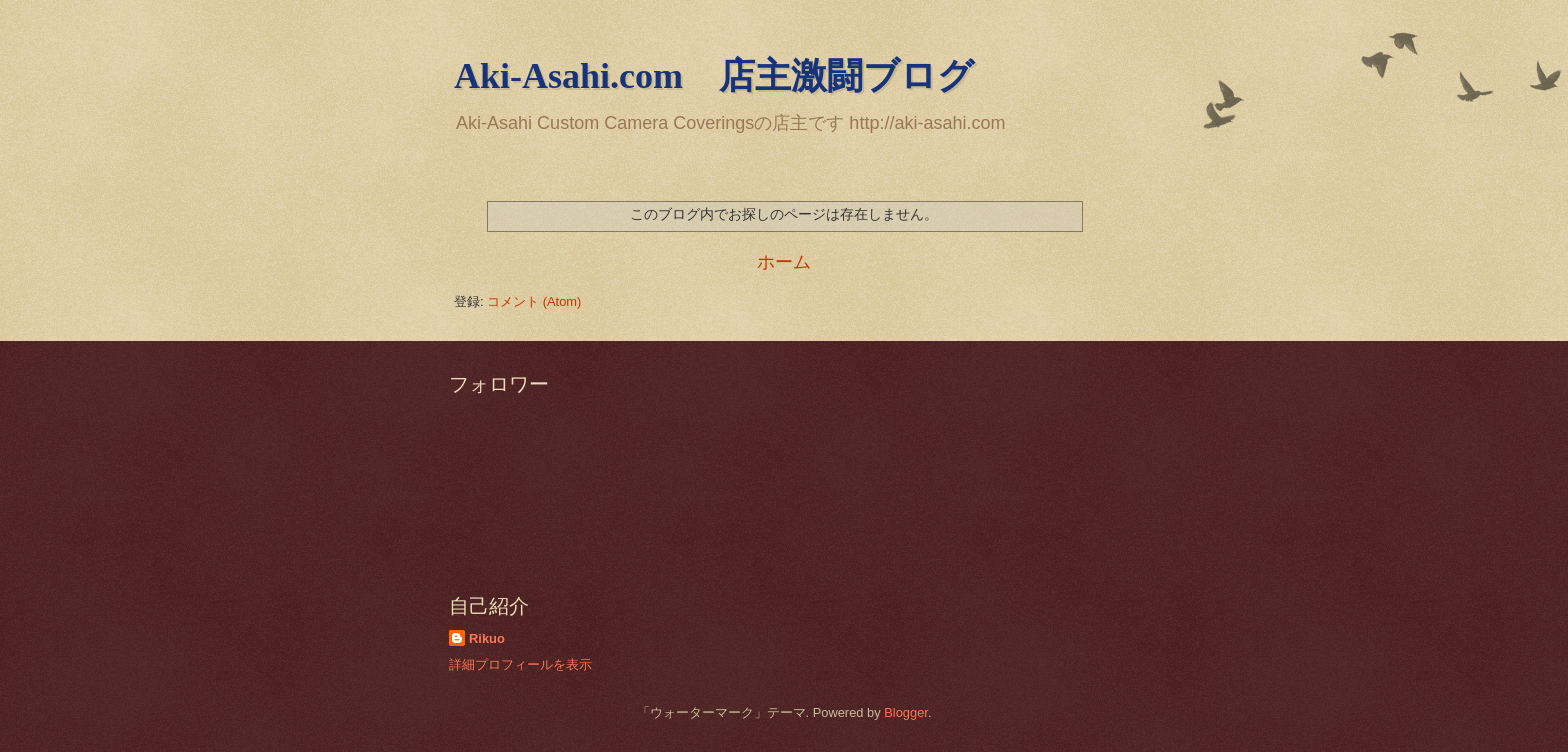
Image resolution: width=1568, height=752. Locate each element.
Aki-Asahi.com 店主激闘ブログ (714, 76)
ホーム (784, 262)
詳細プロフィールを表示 (520, 664)
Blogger (906, 712)
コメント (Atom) (534, 301)
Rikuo (487, 638)
